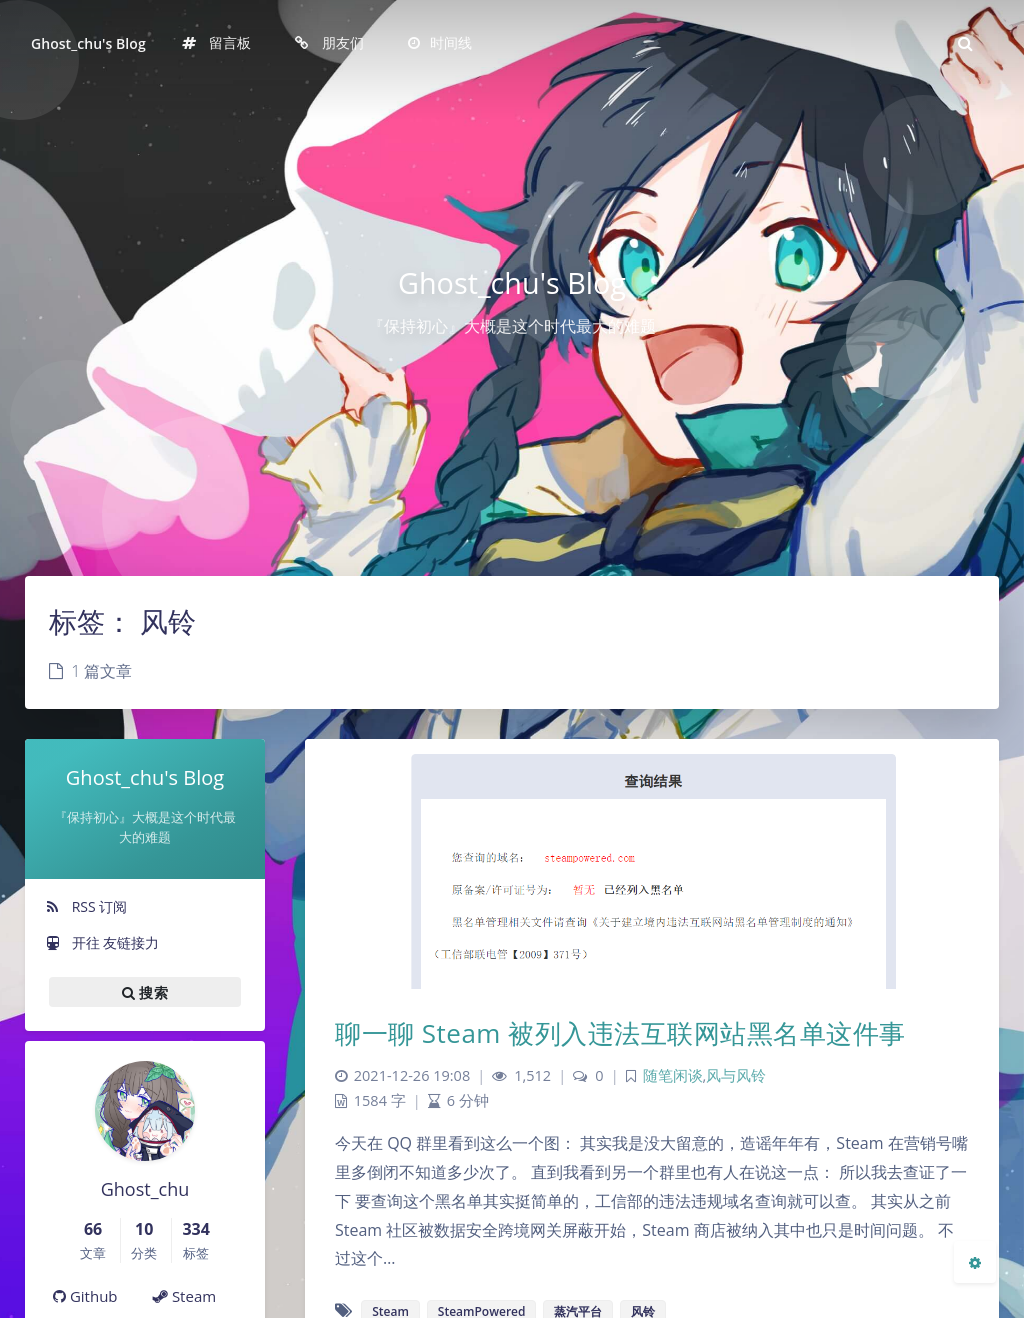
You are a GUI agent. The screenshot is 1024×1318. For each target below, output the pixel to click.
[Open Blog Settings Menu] (975, 1262)
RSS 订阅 (86, 906)
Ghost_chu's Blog (88, 43)
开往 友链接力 (102, 942)
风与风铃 (736, 1075)
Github (85, 1296)
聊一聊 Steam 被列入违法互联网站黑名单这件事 (620, 1033)
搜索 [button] (145, 992)
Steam (184, 1296)
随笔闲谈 (673, 1075)
